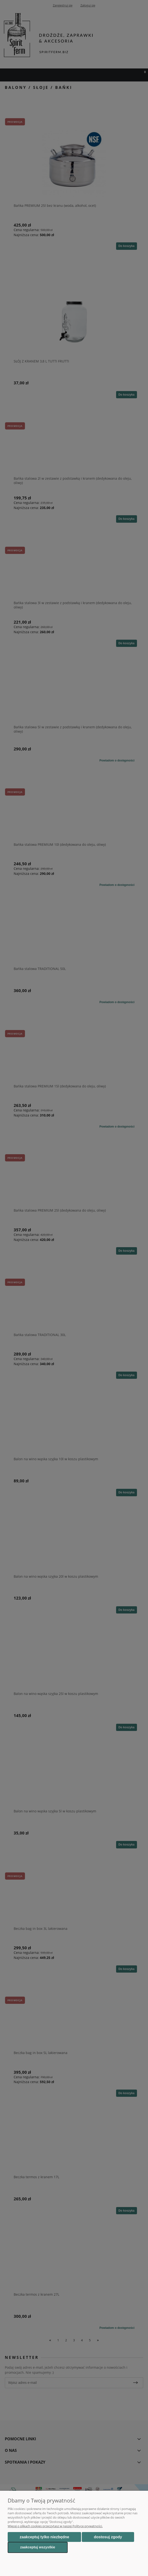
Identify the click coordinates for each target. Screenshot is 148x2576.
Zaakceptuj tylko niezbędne (44, 2537)
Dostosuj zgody (108, 2537)
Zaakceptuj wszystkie (37, 2547)
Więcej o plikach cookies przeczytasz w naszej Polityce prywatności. (55, 2526)
